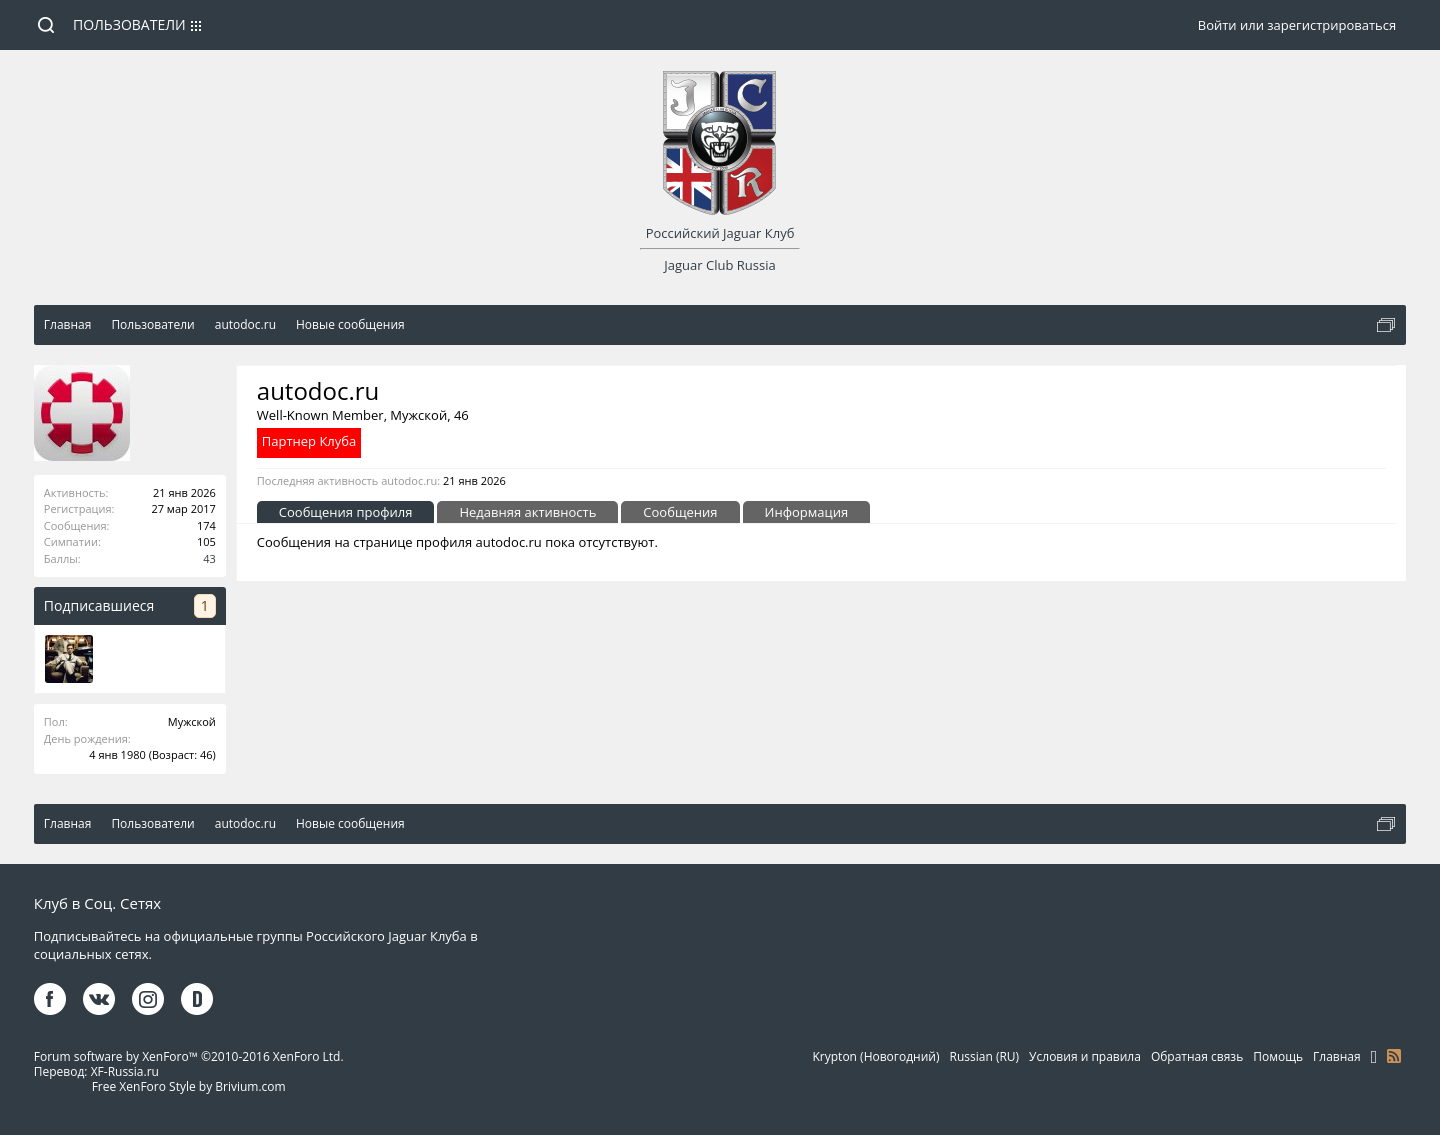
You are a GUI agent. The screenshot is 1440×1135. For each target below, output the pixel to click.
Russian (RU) (985, 1056)
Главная (1337, 1056)
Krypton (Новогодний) (876, 1056)
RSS (1394, 1056)
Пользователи (129, 24)
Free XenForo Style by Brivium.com (189, 1086)
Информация (807, 512)
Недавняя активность (527, 512)
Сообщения (680, 512)
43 (209, 558)
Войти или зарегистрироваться (1297, 25)
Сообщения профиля (346, 512)
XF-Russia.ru (125, 1071)
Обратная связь (1197, 1056)
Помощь (1278, 1056)
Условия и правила (1085, 1056)
